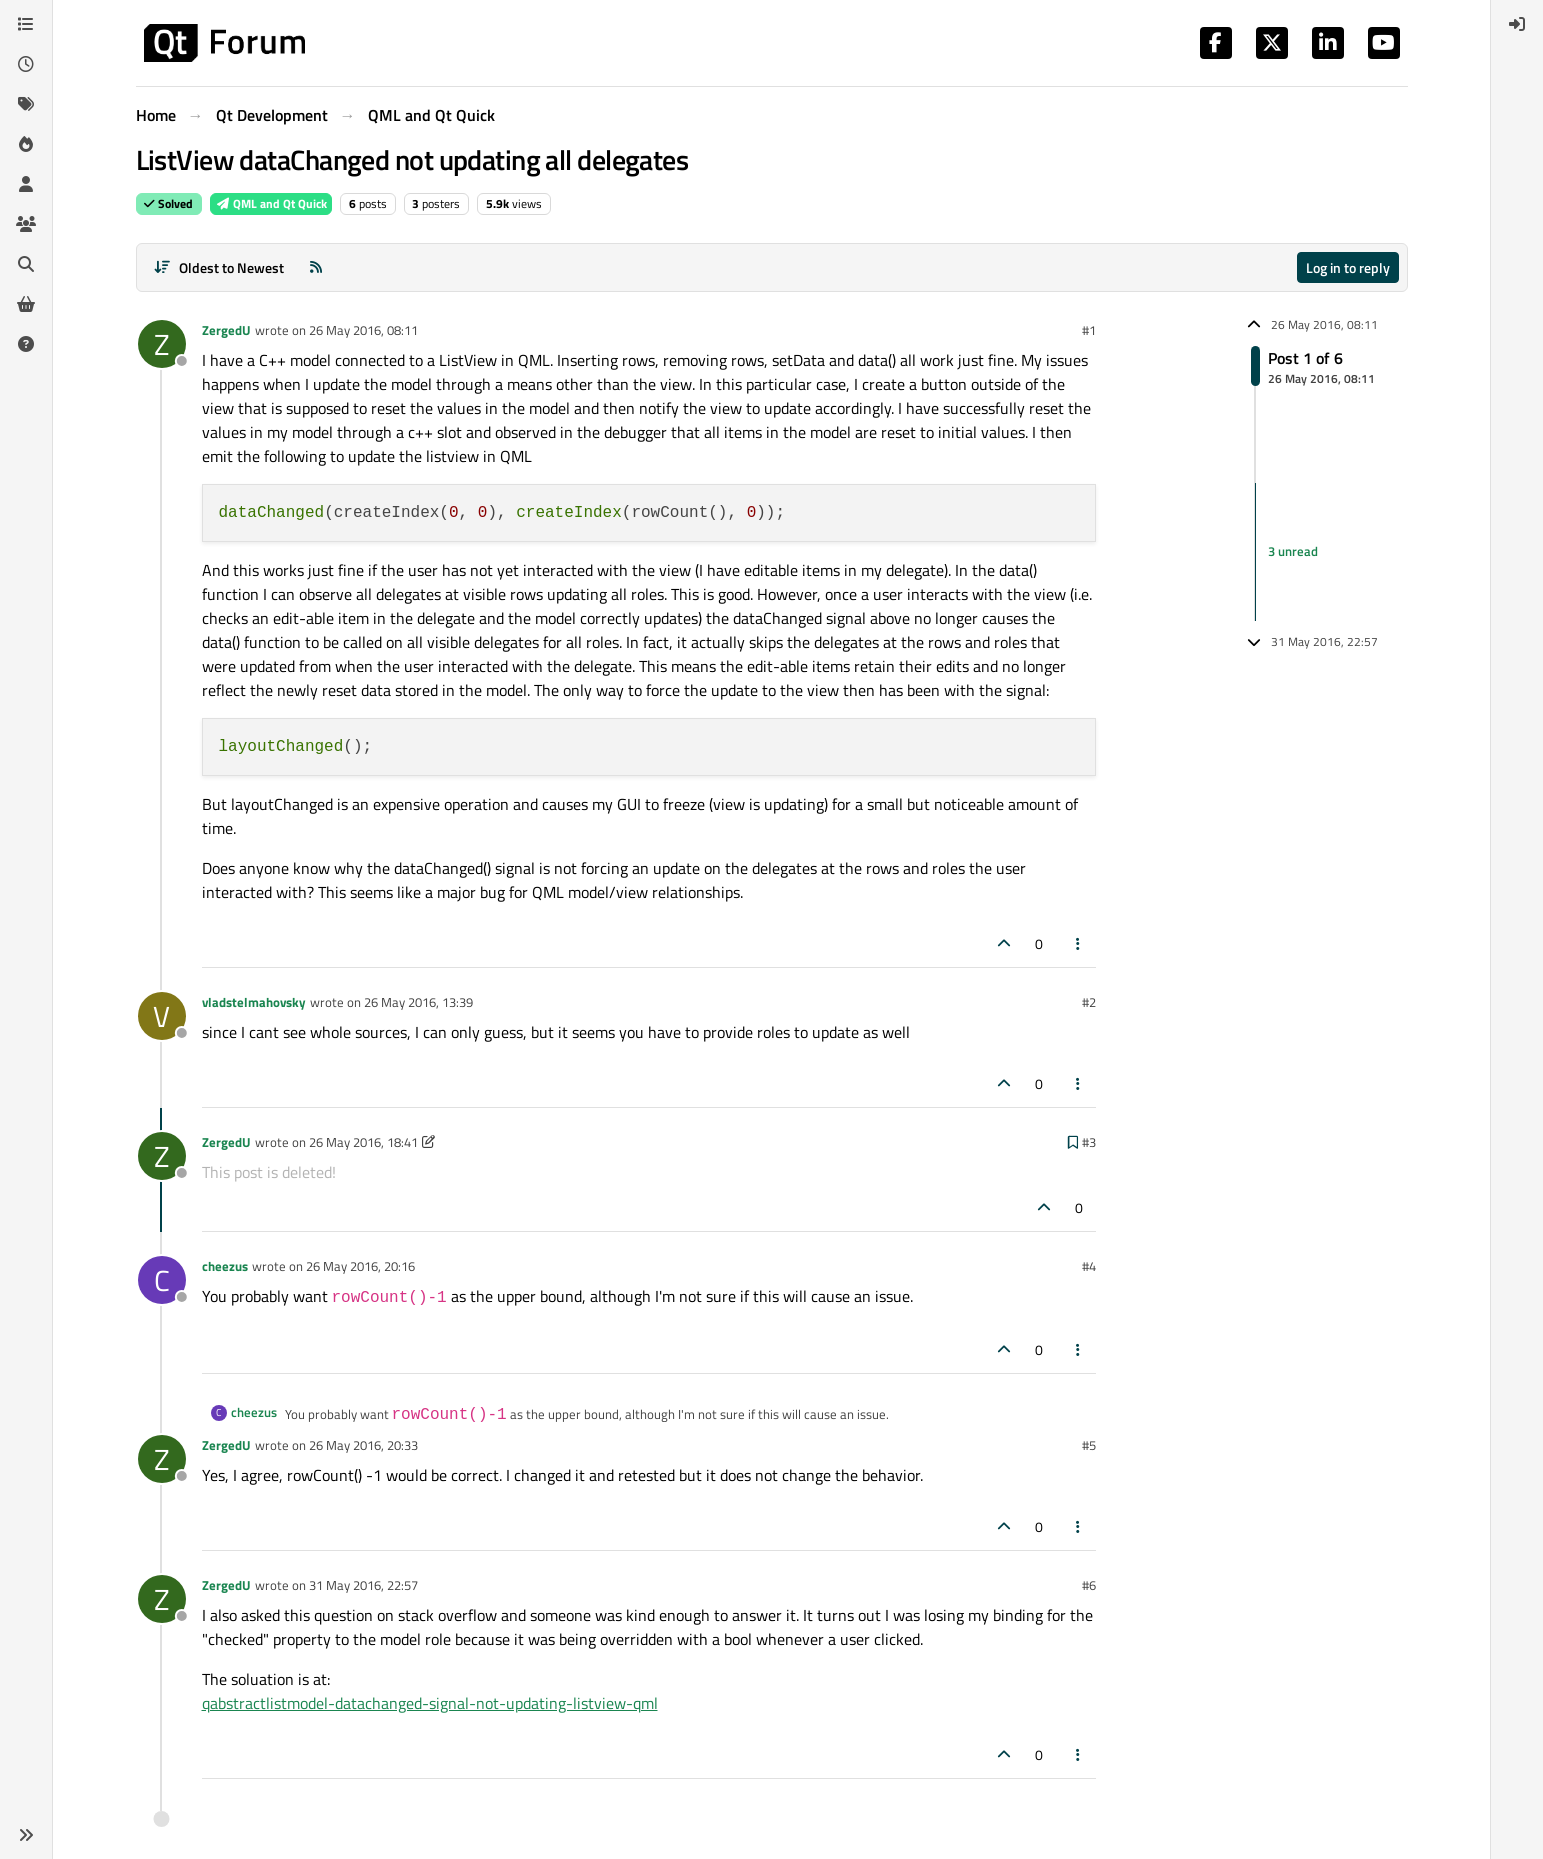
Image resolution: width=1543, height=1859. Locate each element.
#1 (1089, 330)
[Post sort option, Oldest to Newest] (219, 267)
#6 (1089, 1585)
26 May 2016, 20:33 (363, 1445)
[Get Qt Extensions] (26, 304)
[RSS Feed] (316, 267)
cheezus (225, 1266)
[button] (26, 1835)
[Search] (26, 264)
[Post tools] (1078, 943)
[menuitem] (1517, 24)
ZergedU (226, 330)
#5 (1089, 1445)
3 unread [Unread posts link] (1293, 551)
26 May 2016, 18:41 (363, 1142)
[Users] (26, 184)
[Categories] (26, 24)
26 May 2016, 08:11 (363, 330)
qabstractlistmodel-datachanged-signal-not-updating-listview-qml (430, 1703)
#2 (1089, 1002)
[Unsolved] (26, 344)
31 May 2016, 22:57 (363, 1585)
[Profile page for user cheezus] (162, 1280)
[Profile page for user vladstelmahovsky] (162, 1016)
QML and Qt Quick (271, 203)
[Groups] (26, 224)
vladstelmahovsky (254, 1002)
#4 (1089, 1266)
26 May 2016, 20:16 (360, 1266)
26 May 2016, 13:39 (418, 1002)
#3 (1089, 1142)
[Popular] (26, 144)
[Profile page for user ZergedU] (162, 344)
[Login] (1517, 24)
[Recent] (26, 64)
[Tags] (26, 104)
